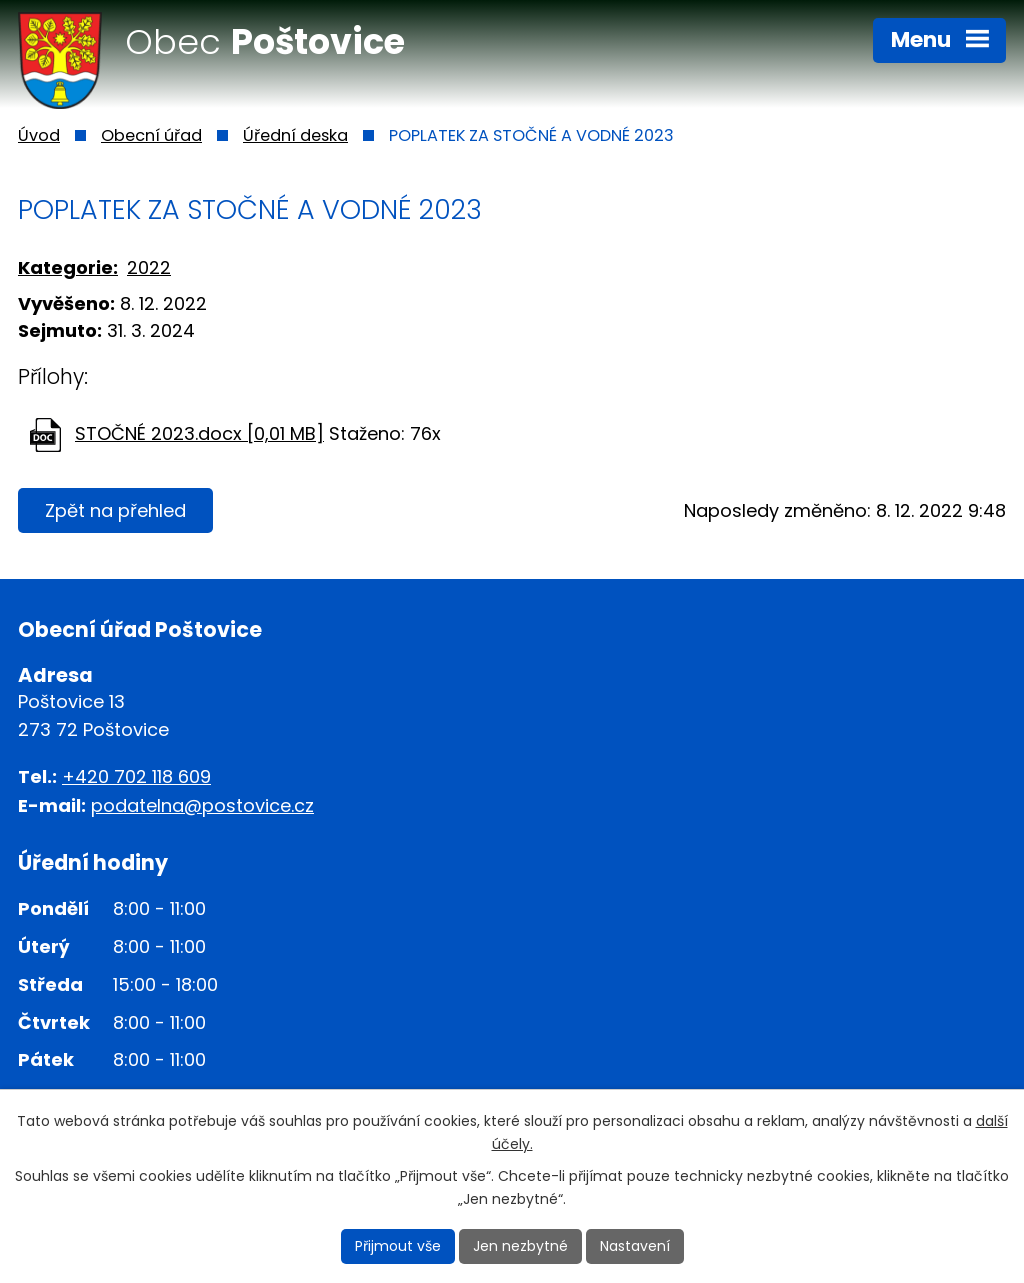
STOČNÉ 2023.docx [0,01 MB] (199, 433)
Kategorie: (68, 267)
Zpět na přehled (115, 510)
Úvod (39, 135)
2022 (149, 267)
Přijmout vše (398, 1246)
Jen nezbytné (520, 1246)
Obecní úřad (151, 135)
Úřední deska (295, 135)
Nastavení (635, 1246)
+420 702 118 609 (136, 776)
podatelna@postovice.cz (202, 805)
